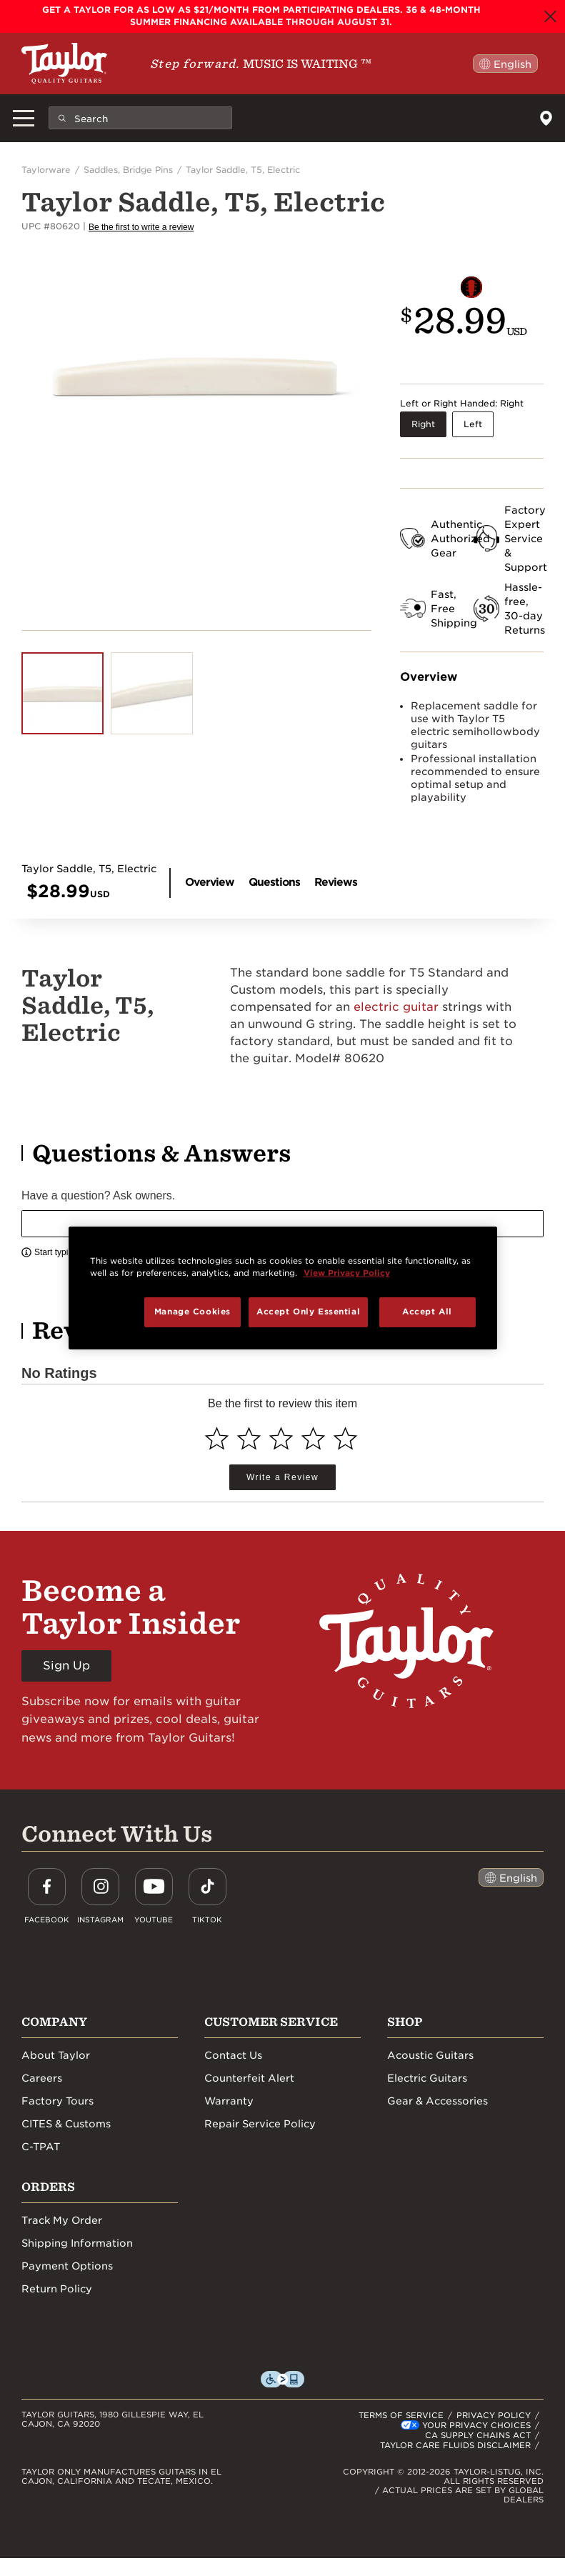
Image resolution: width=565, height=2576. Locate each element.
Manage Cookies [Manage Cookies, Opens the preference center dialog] (192, 1312)
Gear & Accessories (437, 2101)
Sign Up (66, 1665)
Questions (274, 882)
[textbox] (282, 1223)
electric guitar (396, 1007)
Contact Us (233, 2055)
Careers (41, 2078)
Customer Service (271, 2021)
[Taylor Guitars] (64, 63)
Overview (209, 882)
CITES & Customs (66, 2124)
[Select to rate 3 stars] (281, 1438)
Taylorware (46, 169)
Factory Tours (57, 2101)
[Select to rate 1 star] (216, 1438)
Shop (405, 2021)
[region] (283, 1288)
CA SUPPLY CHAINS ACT (478, 2435)
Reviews (335, 882)
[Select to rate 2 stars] (249, 1438)
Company (54, 2021)
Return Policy (56, 2289)
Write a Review (282, 1477)
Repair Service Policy (260, 2124)
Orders (48, 2186)
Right (423, 424)
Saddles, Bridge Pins (128, 169)
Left (473, 424)
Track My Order (61, 2220)
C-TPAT (40, 2146)
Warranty (229, 2101)
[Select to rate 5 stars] (345, 1438)
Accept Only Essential (308, 1312)
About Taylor (55, 2055)
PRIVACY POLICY (493, 2415)
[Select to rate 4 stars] (313, 1438)
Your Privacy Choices (476, 2425)
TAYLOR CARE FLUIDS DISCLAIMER (455, 2445)
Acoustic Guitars (430, 2055)
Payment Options (67, 2266)
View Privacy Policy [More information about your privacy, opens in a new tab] (347, 1273)
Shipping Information (77, 2243)
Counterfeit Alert (249, 2078)
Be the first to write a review (141, 227)
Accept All (427, 1312)
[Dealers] (546, 118)
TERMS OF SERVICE (401, 2415)
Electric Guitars (427, 2078)
